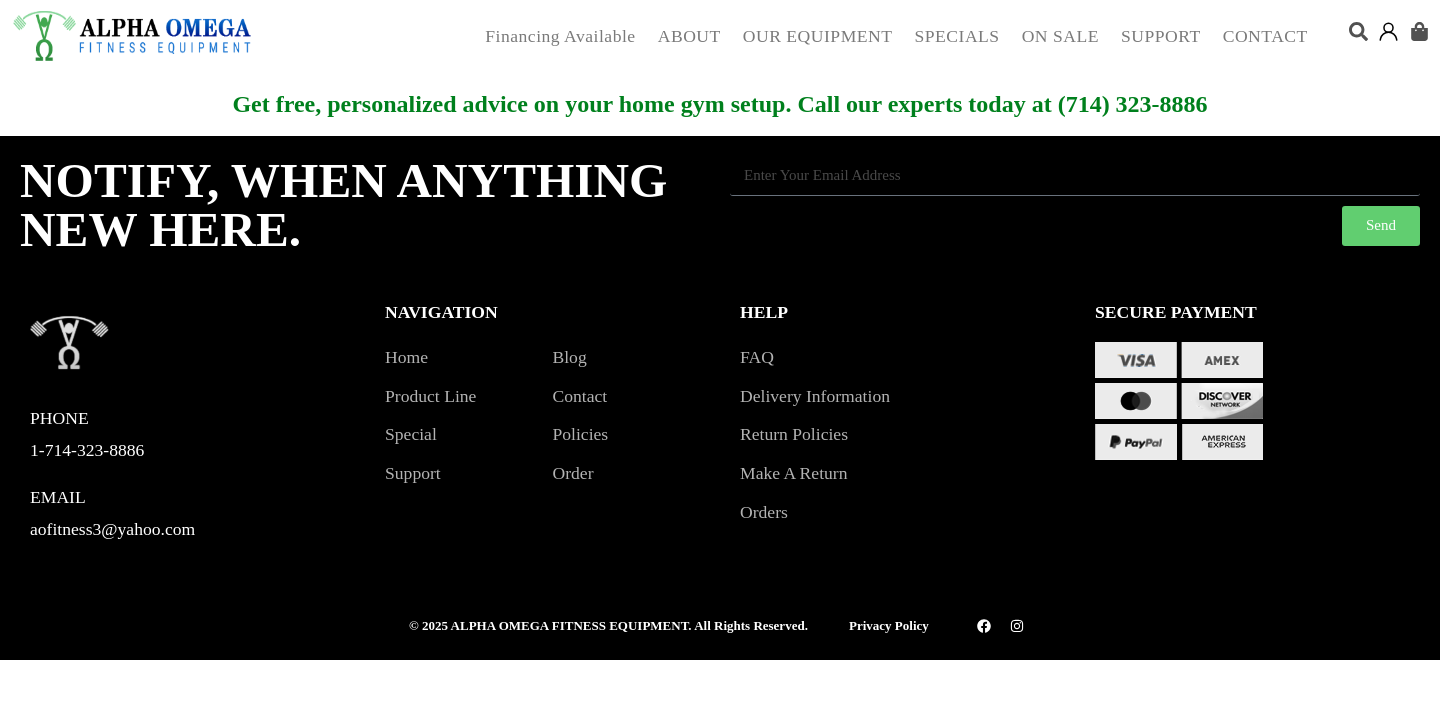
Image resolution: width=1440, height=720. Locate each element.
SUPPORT (1161, 36)
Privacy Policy (889, 625)
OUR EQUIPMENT (818, 36)
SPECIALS (957, 36)
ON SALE (1060, 36)
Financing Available (560, 36)
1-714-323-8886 (87, 450)
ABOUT (689, 36)
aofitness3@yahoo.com (112, 529)
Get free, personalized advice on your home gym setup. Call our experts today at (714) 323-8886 (719, 104)
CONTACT (1265, 36)
